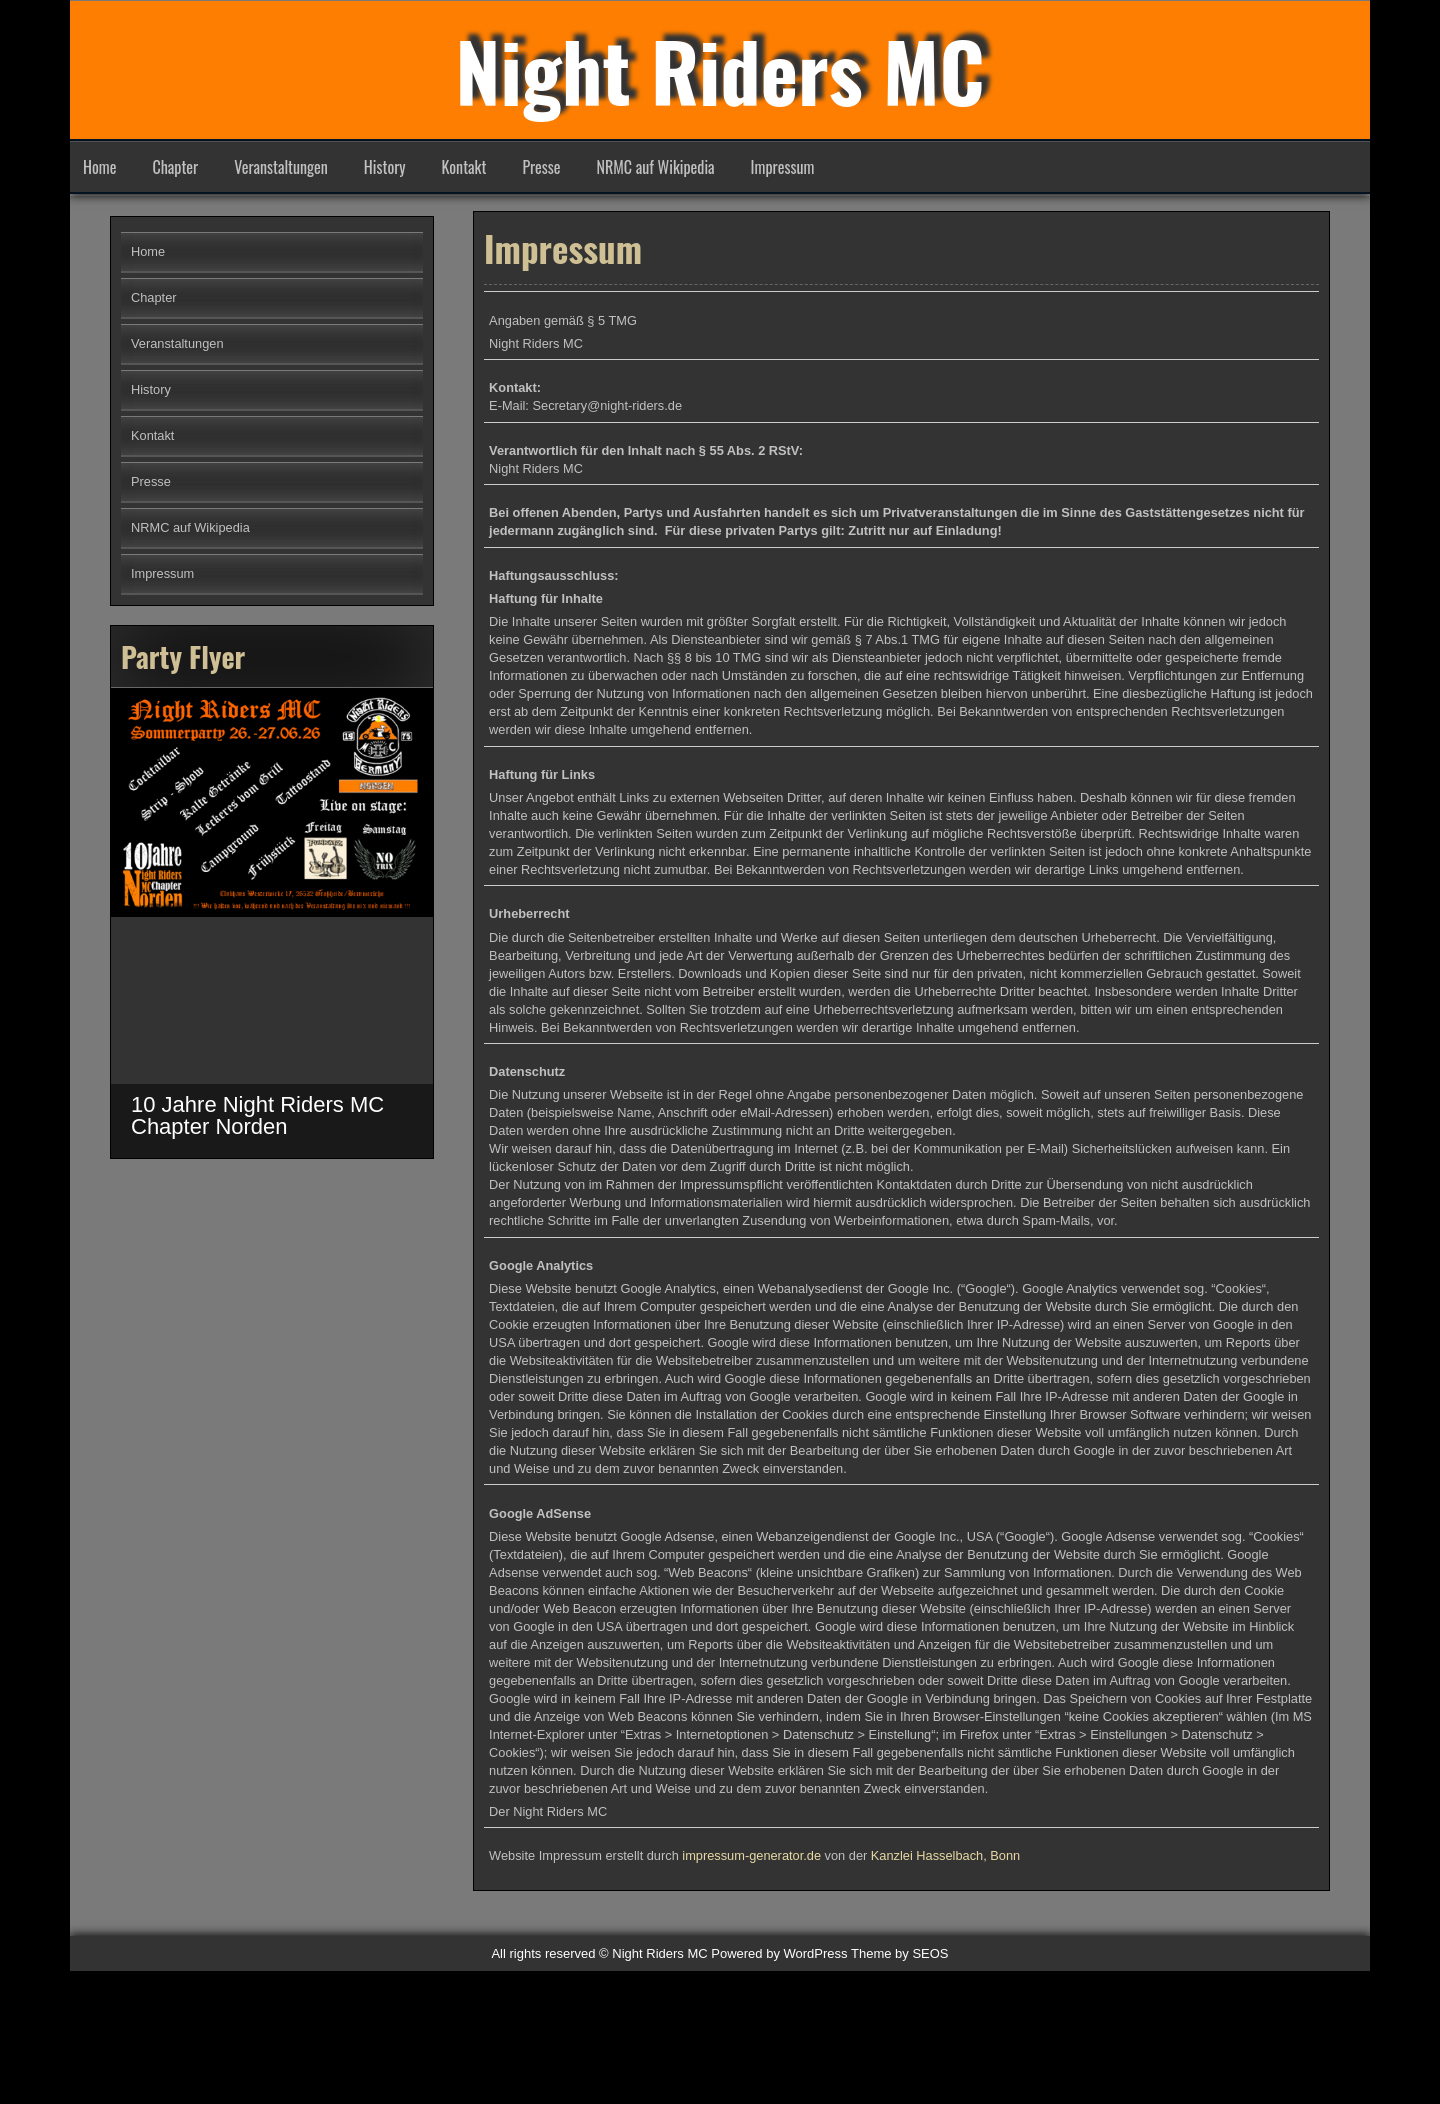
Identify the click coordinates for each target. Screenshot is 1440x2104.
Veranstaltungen (281, 167)
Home (99, 167)
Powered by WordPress (779, 1953)
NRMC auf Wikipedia (656, 167)
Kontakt (464, 167)
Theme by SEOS (900, 1953)
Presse (541, 167)
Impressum (783, 167)
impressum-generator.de (751, 1870)
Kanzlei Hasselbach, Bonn (945, 1870)
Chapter (175, 167)
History (385, 167)
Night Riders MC (720, 70)
